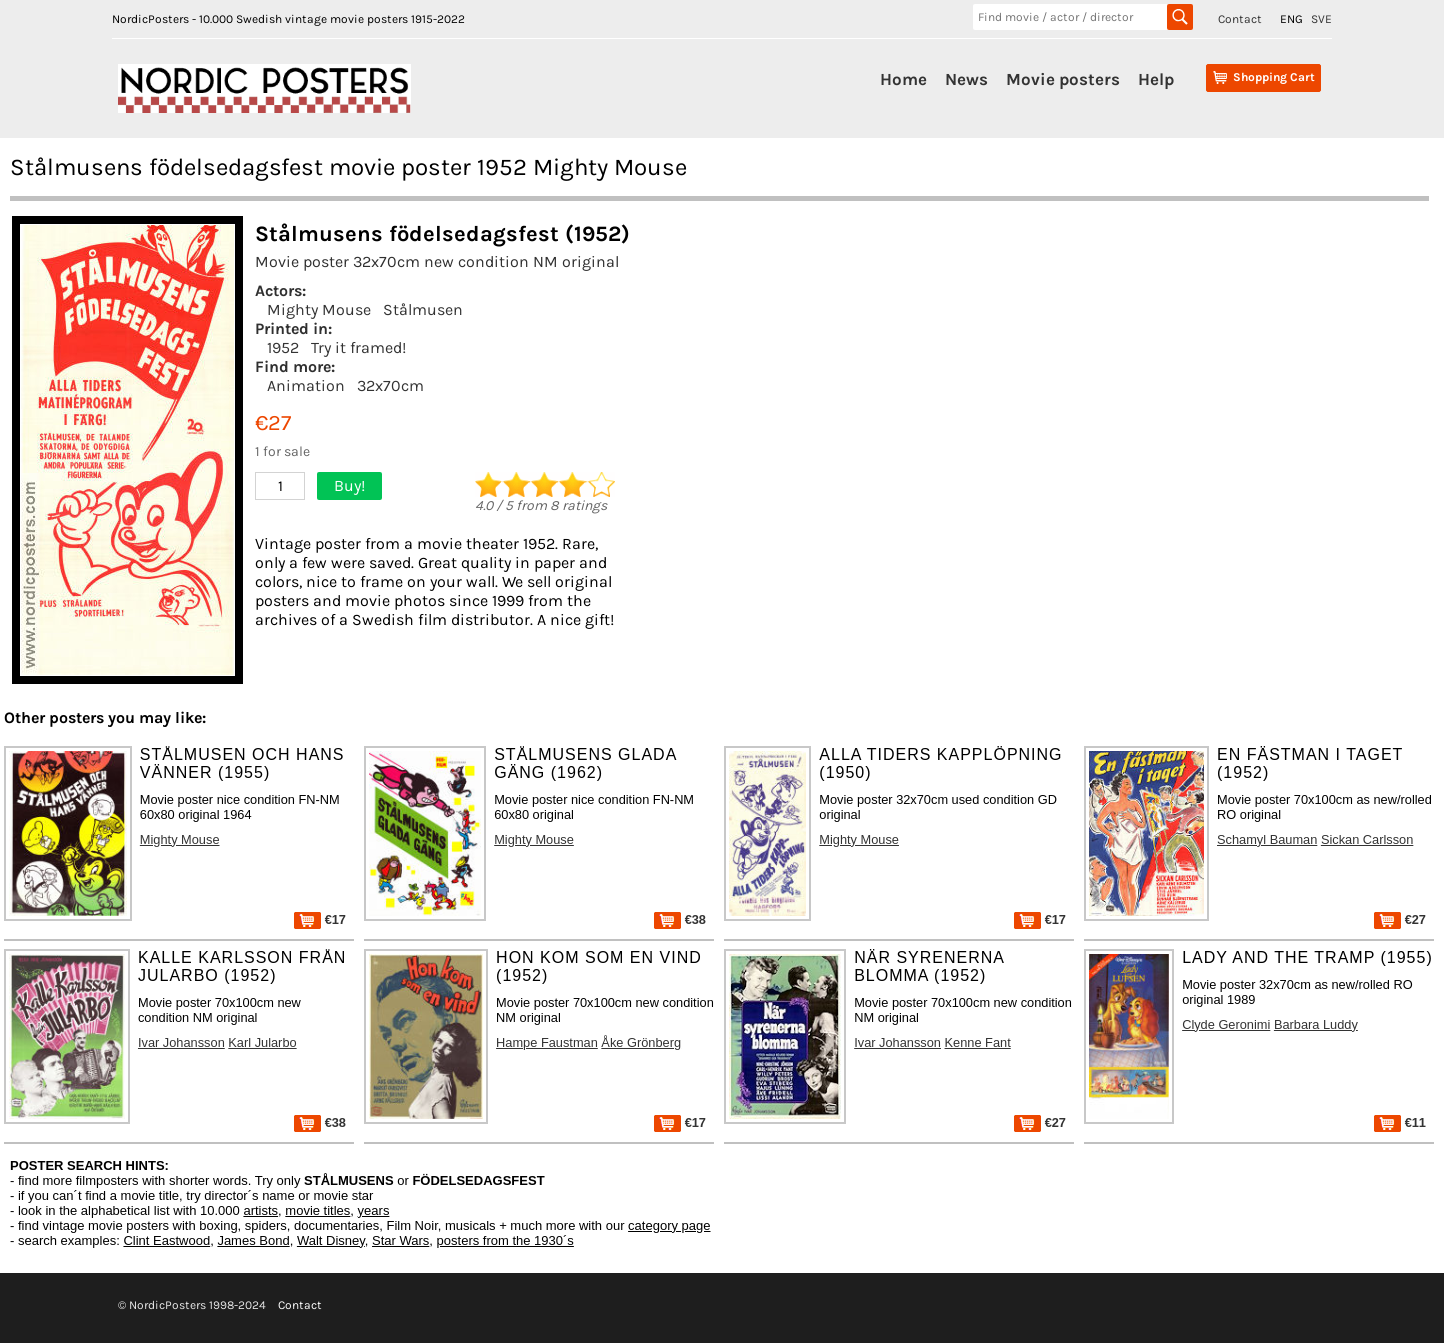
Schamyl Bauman (1267, 839)
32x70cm (390, 385)
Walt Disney (331, 1240)
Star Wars (400, 1240)
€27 (1400, 919)
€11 (1400, 1122)
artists (260, 1210)
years (374, 1210)
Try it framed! (358, 347)
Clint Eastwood (166, 1240)
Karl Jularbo (262, 1042)
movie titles (317, 1210)
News (966, 79)
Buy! (349, 485)
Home (903, 79)
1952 (283, 347)
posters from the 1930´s (505, 1240)
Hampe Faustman (547, 1042)
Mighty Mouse (319, 309)
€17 (320, 919)
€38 (680, 919)
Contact (1240, 19)
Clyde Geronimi (1226, 1024)
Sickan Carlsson (1367, 839)
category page (669, 1225)
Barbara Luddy (1316, 1024)
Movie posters (1063, 79)
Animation (306, 385)
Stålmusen (423, 309)
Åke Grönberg (641, 1042)
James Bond (253, 1240)
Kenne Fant (978, 1042)
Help (1156, 79)
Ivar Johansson (181, 1042)
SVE (1321, 19)
